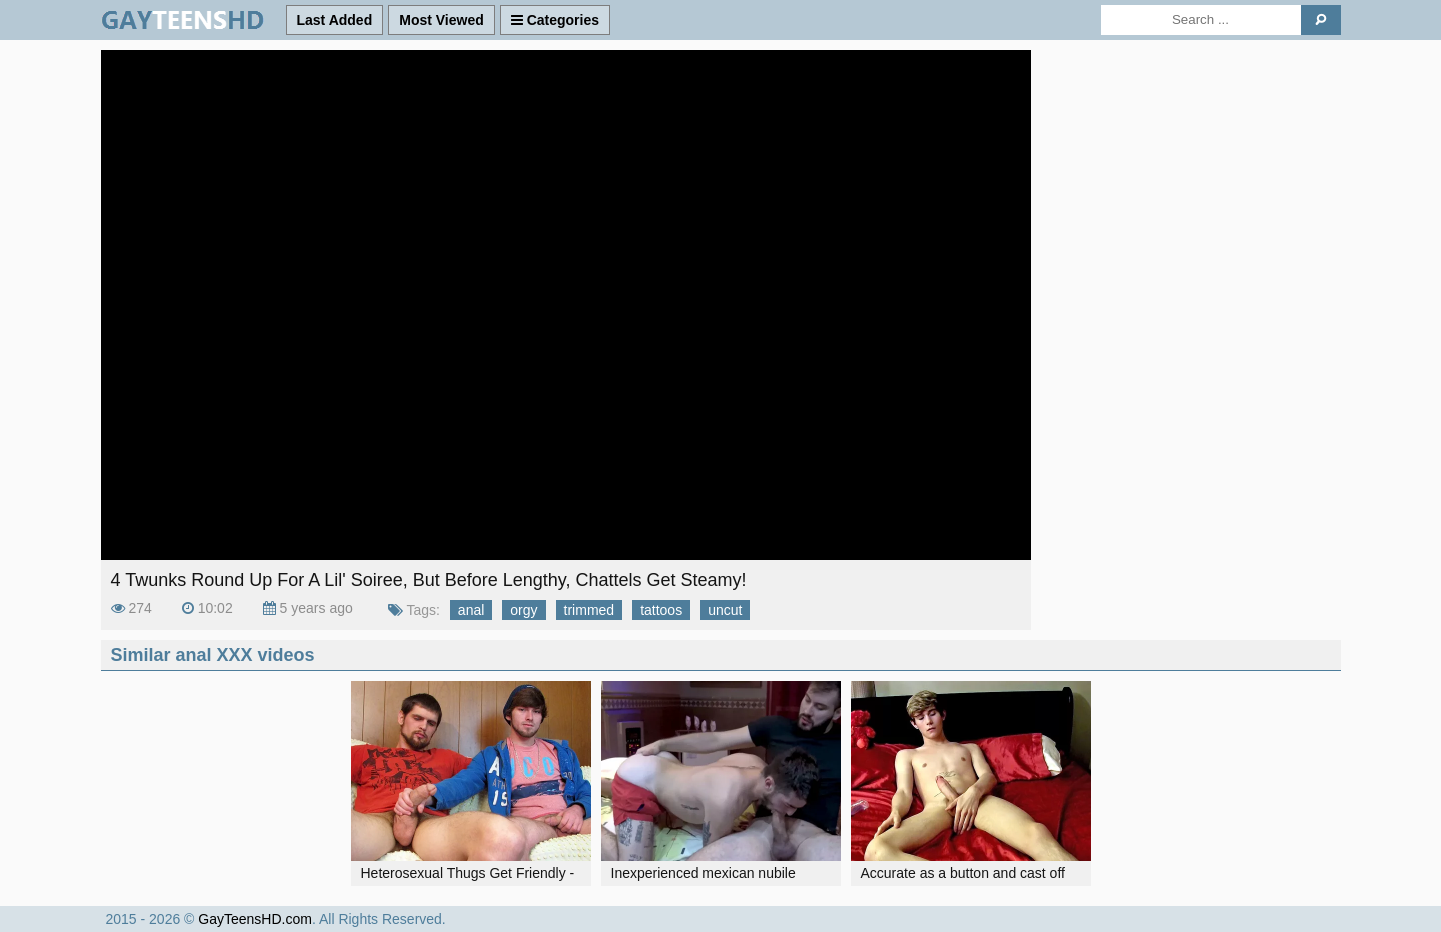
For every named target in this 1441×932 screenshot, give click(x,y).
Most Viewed (441, 20)
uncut (725, 610)
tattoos (661, 610)
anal (471, 610)
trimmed (589, 610)
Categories (555, 20)
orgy (523, 610)
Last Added (335, 20)
